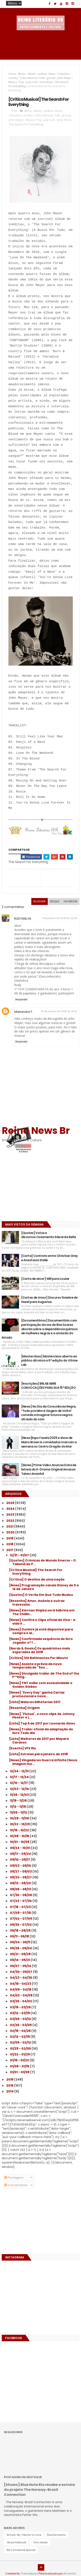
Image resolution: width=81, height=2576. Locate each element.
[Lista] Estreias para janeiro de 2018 (38, 1755)
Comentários (16, 2186)
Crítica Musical (28, 79)
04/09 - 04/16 (21, 1990)
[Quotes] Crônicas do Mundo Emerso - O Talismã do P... (42, 1563)
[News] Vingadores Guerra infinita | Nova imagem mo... (43, 1763)
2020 (10, 1533)
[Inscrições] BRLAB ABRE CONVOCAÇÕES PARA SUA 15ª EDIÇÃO (48, 1386)
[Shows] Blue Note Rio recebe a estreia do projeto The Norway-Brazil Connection (39, 2490)
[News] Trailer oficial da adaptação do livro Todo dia (41, 1732)
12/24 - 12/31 (19, 1772)
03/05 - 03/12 (21, 2020)
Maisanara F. (23, 1012)
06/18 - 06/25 (20, 1931)
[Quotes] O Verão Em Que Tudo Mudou (41, 1596)
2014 (10, 2092)
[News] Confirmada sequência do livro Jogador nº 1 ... (41, 1642)
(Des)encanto (56, 2536)
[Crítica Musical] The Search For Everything (35, 1573)
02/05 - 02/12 (21, 2043)
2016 (10, 2080)
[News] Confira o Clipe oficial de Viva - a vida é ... (42, 1623)
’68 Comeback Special (20, 2551)
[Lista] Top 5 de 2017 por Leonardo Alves (42, 1724)
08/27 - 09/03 (21, 1872)
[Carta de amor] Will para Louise (45, 1280)
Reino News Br (36, 1131)
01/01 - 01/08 (20, 2073)
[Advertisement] (29, 1189)
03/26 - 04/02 (21, 2002)
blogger (39, 902)
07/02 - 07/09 (21, 1920)
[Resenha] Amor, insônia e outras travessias (37, 1604)
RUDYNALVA (22, 919)
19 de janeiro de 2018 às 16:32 (59, 1012)
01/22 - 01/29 (20, 2055)
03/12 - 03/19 (20, 2014)
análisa (42, 75)
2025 (10, 1504)
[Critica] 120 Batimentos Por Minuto (38, 1659)
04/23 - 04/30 (21, 1979)
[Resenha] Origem (24, 1709)
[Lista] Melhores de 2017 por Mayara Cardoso (39, 1741)
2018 (10, 1545)
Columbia (63, 75)
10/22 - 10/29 (20, 1825)
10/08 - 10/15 (20, 1837)
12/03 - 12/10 (20, 1790)
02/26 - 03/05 (21, 2026)
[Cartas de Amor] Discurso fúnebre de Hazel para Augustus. (49, 1300)
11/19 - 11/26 (18, 1801)
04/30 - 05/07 (21, 1972)
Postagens (14, 2178)
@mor (22, 75)
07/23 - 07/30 (21, 1902)
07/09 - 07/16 (21, 1913)
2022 (10, 1521)
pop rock (31, 83)
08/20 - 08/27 (21, 1878)
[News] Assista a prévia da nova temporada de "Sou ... (35, 1667)
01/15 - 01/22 (20, 2061)
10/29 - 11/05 (20, 1819)
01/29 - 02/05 (21, 2049)
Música (12, 83)
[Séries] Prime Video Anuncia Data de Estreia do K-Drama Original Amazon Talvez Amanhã (48, 1470)
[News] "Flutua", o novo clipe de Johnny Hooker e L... (42, 1717)
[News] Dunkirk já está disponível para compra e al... (41, 1632)
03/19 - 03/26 (20, 2008)
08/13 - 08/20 (21, 1884)
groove (51, 79)
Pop (21, 83)
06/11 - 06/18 (20, 1937)
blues (52, 75)
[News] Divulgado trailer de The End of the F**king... (44, 1676)
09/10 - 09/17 (20, 1860)
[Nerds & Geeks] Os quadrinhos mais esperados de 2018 (39, 1651)
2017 (10, 1551)
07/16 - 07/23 (20, 1908)
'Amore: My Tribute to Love (23, 2536)
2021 (10, 1527)
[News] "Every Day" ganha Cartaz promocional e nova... (37, 1695)
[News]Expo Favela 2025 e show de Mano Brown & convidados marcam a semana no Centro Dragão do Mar (49, 1443)
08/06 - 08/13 (21, 1890)
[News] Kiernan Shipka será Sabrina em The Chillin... (42, 1613)
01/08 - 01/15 (20, 2067)
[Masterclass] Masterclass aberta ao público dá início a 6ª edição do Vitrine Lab (49, 1361)
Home (12, 75)
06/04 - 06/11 (20, 1943)
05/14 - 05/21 (20, 1961)
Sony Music (46, 83)
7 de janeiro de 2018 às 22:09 (59, 919)
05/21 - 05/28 (20, 1955)
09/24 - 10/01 (20, 1849)
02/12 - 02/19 (20, 2038)
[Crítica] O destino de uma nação (37, 1580)
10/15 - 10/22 (20, 1831)
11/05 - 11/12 (19, 1813)
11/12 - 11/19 (18, 1807)
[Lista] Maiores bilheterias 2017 (34, 1703)
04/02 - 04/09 (21, 1996)
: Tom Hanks (40, 2543)
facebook (70, 902)
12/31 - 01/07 (20, 1556)
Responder (21, 1000)
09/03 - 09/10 (21, 1866)
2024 (10, 1510)
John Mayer (64, 79)
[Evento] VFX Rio (22, 1749)
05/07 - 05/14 (21, 1967)
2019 (10, 1539)
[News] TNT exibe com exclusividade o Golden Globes (40, 1686)
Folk (42, 79)
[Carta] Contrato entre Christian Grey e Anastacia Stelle (49, 1258)
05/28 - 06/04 (21, 1949)
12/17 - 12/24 (19, 1778)
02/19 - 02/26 (20, 2031)
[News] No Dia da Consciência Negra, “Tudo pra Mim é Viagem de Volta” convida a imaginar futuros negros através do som (48, 1413)
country (13, 79)
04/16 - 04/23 (21, 1984)
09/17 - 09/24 (21, 1854)
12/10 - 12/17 (19, 1784)
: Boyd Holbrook (16, 2543)
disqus (54, 902)
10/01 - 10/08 (20, 1843)
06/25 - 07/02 (21, 1925)
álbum (32, 75)
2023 (10, 1515)
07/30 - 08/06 (21, 1896)
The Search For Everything (26, 125)
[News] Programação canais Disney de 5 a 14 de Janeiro (44, 1588)
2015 (10, 2086)
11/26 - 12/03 (19, 1795)
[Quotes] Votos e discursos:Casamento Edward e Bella (48, 1236)
